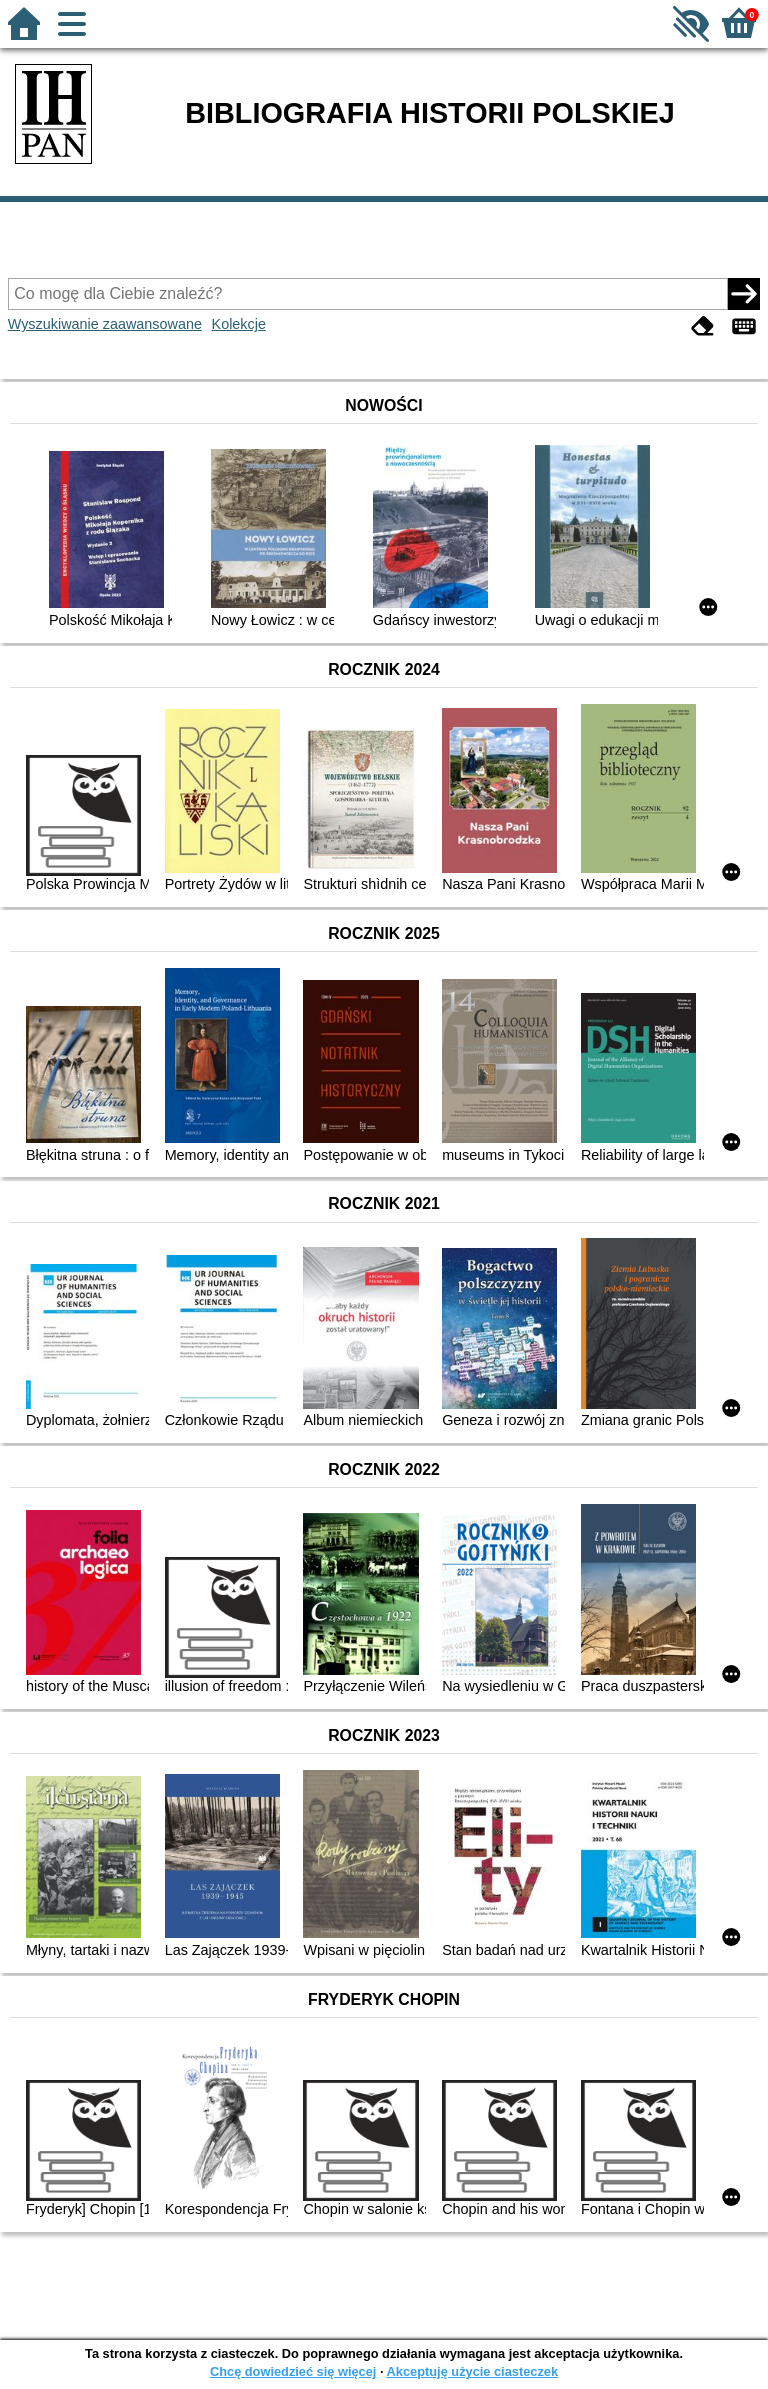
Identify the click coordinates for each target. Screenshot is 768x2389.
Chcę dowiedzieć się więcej (293, 2371)
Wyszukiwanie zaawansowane (105, 324)
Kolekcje (239, 324)
